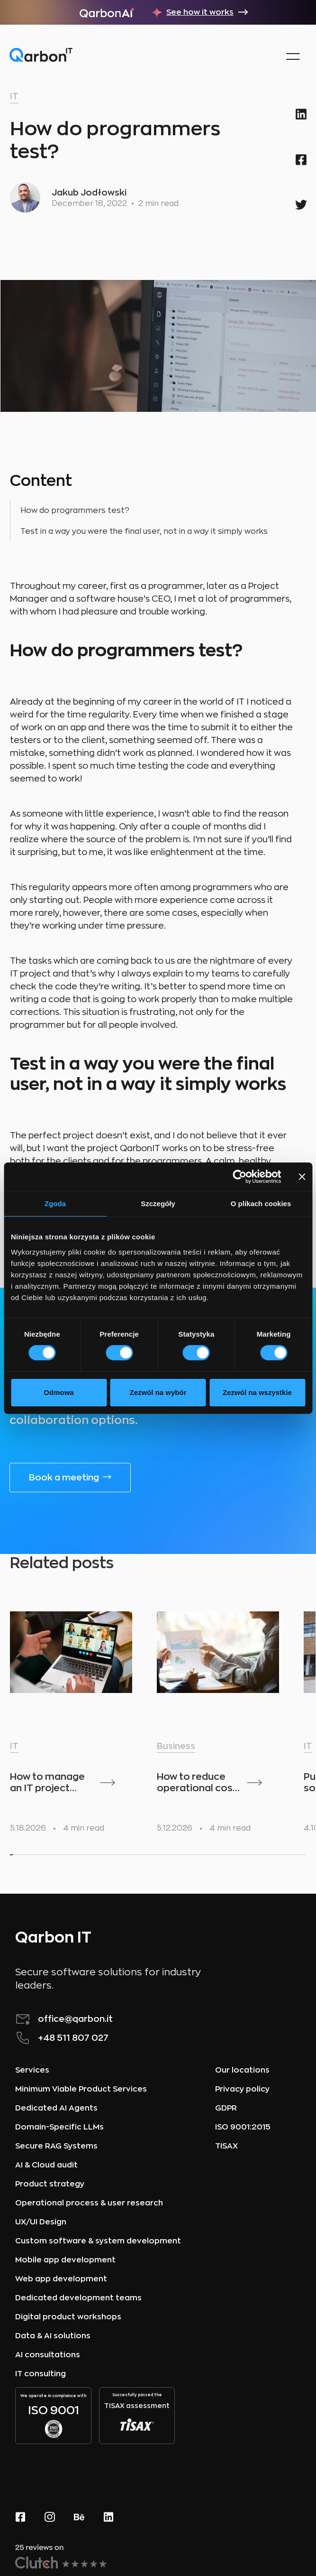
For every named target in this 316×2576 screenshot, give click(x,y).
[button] (293, 56)
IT (14, 96)
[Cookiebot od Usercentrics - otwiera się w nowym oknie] (239, 1176)
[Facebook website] (20, 2516)
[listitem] (78, 1717)
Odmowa (58, 1392)
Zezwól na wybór (157, 1392)
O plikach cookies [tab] (261, 1203)
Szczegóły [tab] (158, 1203)
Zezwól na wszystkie (257, 1392)
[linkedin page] (108, 2516)
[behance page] (79, 2516)
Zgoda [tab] (55, 1203)
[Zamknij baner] (301, 1176)
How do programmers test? (74, 510)
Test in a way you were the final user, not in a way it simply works (144, 531)
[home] (40, 56)
